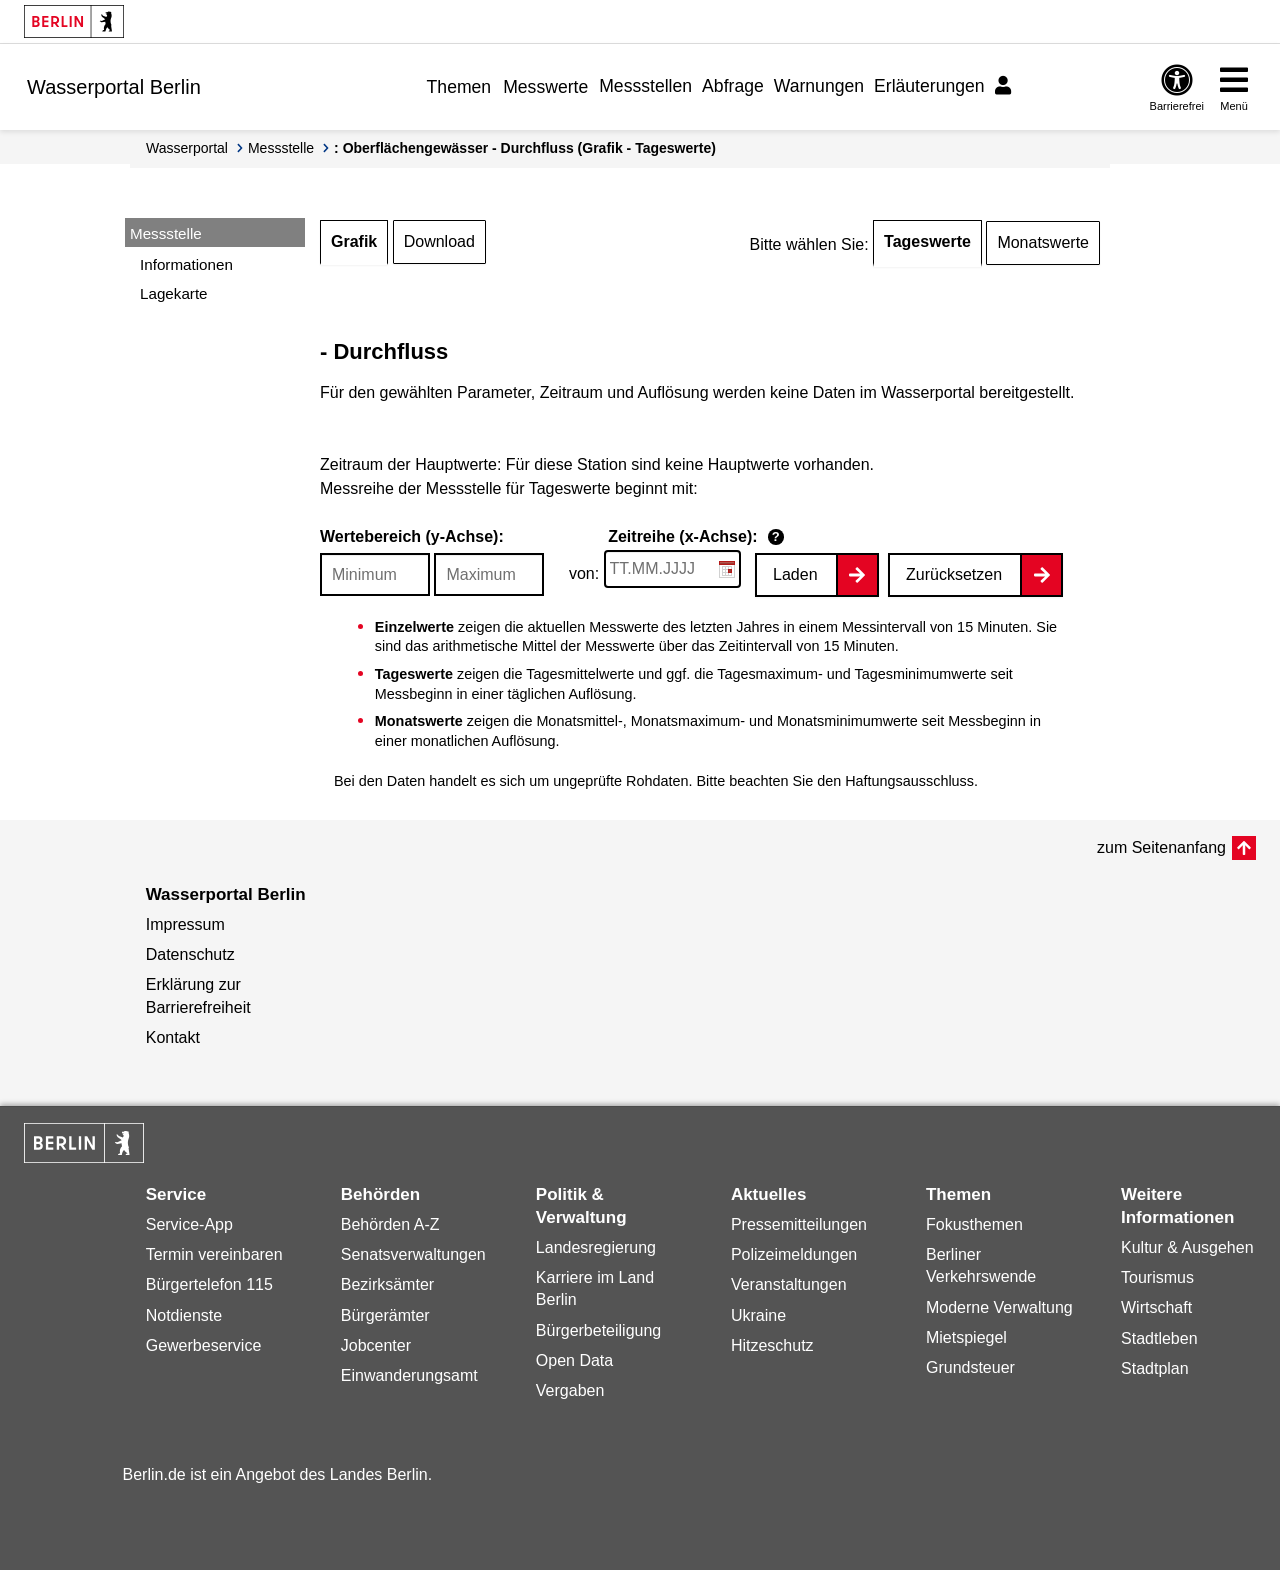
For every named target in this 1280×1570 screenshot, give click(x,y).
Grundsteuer (970, 1367)
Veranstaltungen (789, 1284)
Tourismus (1157, 1277)
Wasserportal (187, 148)
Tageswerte (927, 241)
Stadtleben (1159, 1338)
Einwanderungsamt (409, 1375)
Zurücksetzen (954, 574)
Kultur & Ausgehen (1187, 1247)
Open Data (574, 1360)
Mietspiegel (966, 1337)
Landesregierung (596, 1247)
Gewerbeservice (204, 1345)
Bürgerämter (385, 1315)
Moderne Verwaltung (999, 1307)
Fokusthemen (974, 1224)
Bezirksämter (387, 1284)
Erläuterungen (929, 86)
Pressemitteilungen (799, 1224)
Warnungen (819, 86)
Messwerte (545, 87)
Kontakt (173, 1037)
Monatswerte (1043, 242)
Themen (459, 87)
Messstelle (281, 148)
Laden (795, 574)
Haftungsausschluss (909, 781)
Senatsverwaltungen (413, 1254)
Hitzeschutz (772, 1345)
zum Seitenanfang (1161, 847)
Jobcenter (376, 1345)
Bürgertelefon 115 (209, 1284)
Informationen (186, 264)
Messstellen (645, 86)
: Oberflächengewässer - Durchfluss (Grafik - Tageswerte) (525, 148)
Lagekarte (174, 293)
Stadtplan (1155, 1368)
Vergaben (570, 1390)
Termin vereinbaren (214, 1254)
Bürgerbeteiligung (598, 1330)
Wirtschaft (1156, 1307)
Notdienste (184, 1315)
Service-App (189, 1224)
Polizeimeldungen (794, 1254)
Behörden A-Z (390, 1224)
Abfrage (733, 86)
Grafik (354, 241)
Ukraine (758, 1315)
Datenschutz (190, 954)
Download (439, 241)
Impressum (185, 924)
